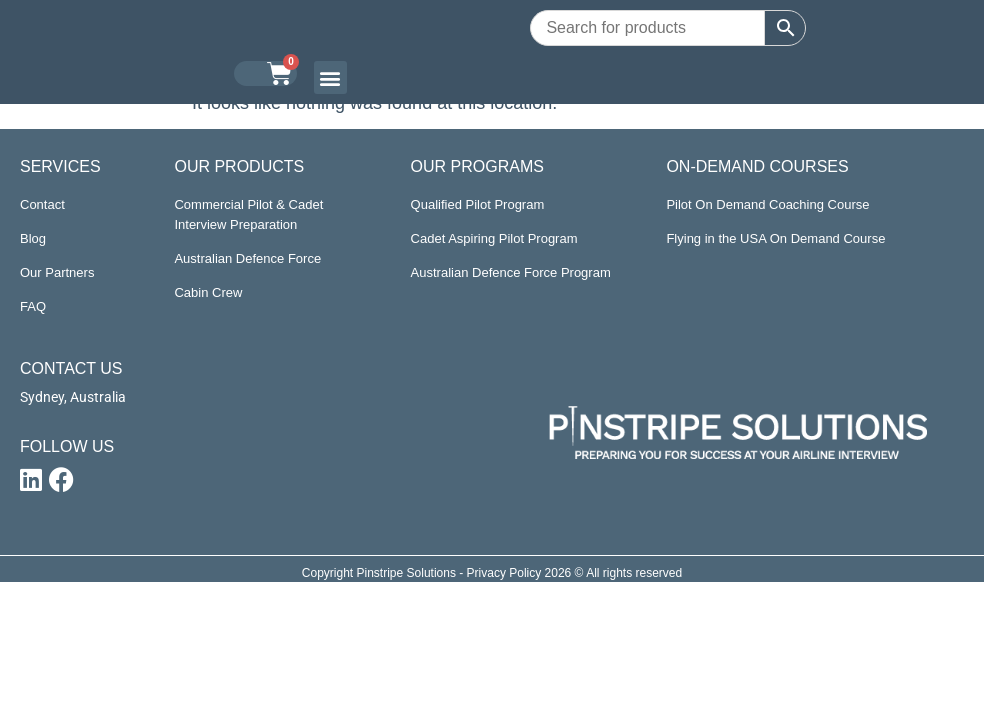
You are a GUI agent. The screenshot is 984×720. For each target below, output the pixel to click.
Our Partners (57, 272)
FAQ (33, 306)
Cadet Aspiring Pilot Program (494, 238)
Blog (33, 238)
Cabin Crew (208, 292)
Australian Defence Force (247, 258)
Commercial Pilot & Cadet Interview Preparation (248, 214)
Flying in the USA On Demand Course (775, 238)
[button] (330, 77)
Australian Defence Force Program (511, 272)
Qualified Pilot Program (478, 204)
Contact (42, 204)
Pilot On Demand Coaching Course (767, 204)
